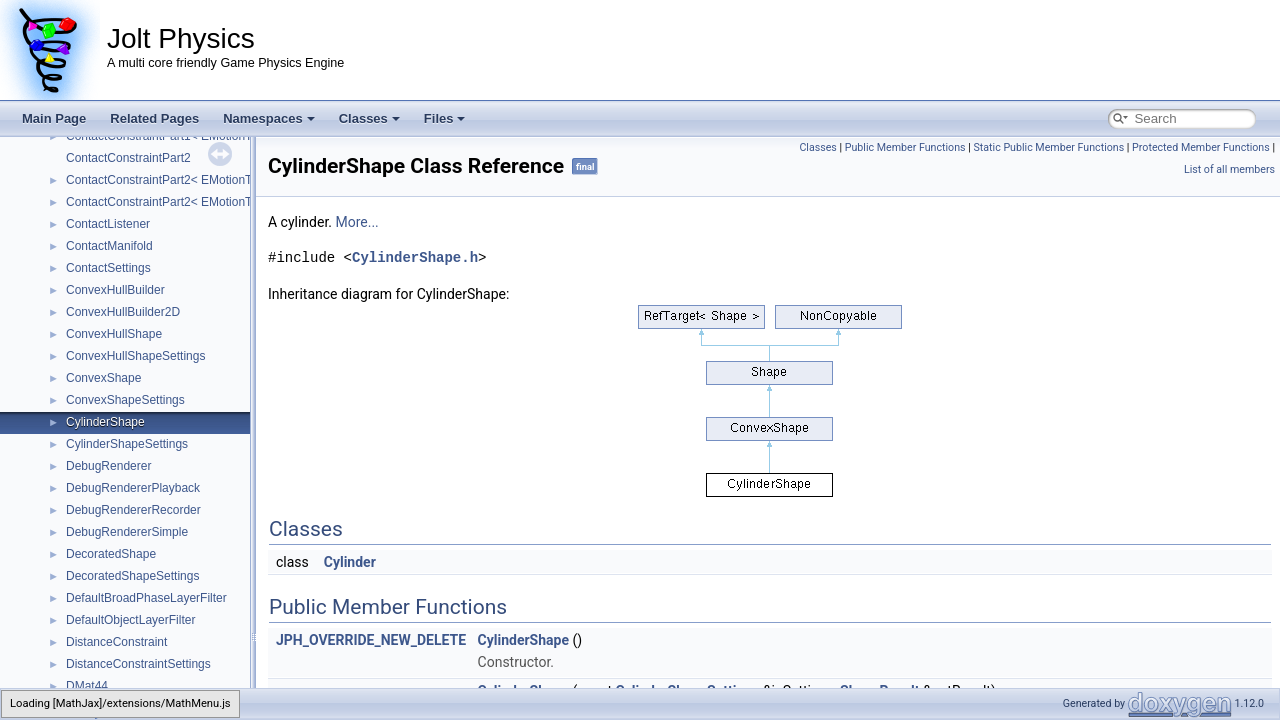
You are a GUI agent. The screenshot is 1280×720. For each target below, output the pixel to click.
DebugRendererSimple (127, 532)
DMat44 (87, 686)
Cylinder (350, 562)
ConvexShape (103, 378)
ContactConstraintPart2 (128, 158)
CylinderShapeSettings (127, 444)
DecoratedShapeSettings (132, 576)
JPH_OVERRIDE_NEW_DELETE (371, 640)
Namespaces (269, 118)
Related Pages (154, 118)
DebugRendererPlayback (133, 488)
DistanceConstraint (116, 642)
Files (445, 118)
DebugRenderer (108, 466)
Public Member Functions (905, 147)
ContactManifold (109, 246)
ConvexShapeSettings (125, 400)
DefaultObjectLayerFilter (130, 620)
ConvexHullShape (114, 334)
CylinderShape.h (415, 257)
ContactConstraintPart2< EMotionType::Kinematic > (203, 202)
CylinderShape (105, 422)
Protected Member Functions (1201, 147)
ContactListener (108, 224)
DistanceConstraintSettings (138, 664)
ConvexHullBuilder (115, 290)
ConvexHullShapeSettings (135, 356)
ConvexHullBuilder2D (123, 312)
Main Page (54, 118)
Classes (369, 118)
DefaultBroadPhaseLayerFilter (146, 598)
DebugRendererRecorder (133, 510)
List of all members (1229, 169)
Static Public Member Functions (1048, 147)
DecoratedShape (111, 554)
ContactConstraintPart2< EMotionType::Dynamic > (200, 180)
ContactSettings (108, 268)
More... (356, 222)
